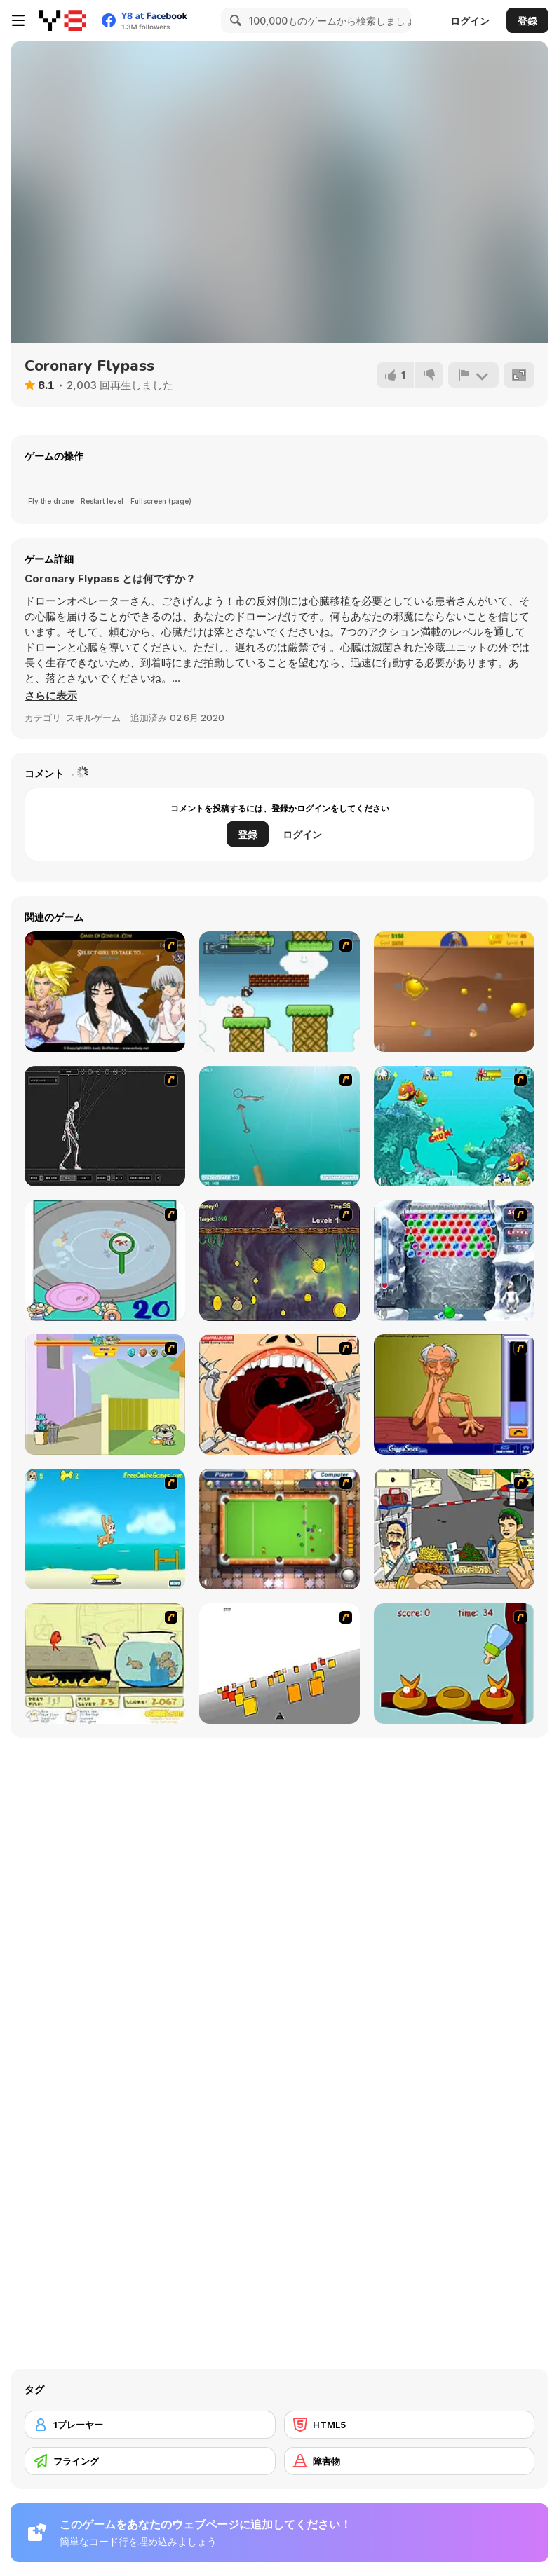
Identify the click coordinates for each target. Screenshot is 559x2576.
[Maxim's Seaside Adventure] (105, 1529)
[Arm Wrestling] (454, 1394)
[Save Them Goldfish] (105, 1663)
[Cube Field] (279, 1663)
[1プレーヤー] (150, 2425)
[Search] (233, 20)
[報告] (473, 375)
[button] (51, 696)
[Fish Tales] (454, 1126)
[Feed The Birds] (454, 1663)
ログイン (470, 21)
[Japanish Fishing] (105, 1260)
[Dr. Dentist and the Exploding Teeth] (279, 1394)
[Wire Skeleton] (105, 1126)
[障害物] (409, 2461)
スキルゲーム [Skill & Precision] (93, 717)
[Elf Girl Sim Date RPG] (105, 991)
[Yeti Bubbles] (454, 1260)
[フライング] (150, 2461)
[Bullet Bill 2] (279, 991)
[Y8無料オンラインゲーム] (62, 20)
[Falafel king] (454, 1529)
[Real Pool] (279, 1529)
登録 (527, 21)
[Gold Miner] (454, 991)
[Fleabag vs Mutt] (105, 1394)
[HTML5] (409, 2425)
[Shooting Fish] (279, 1126)
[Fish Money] (279, 1260)
